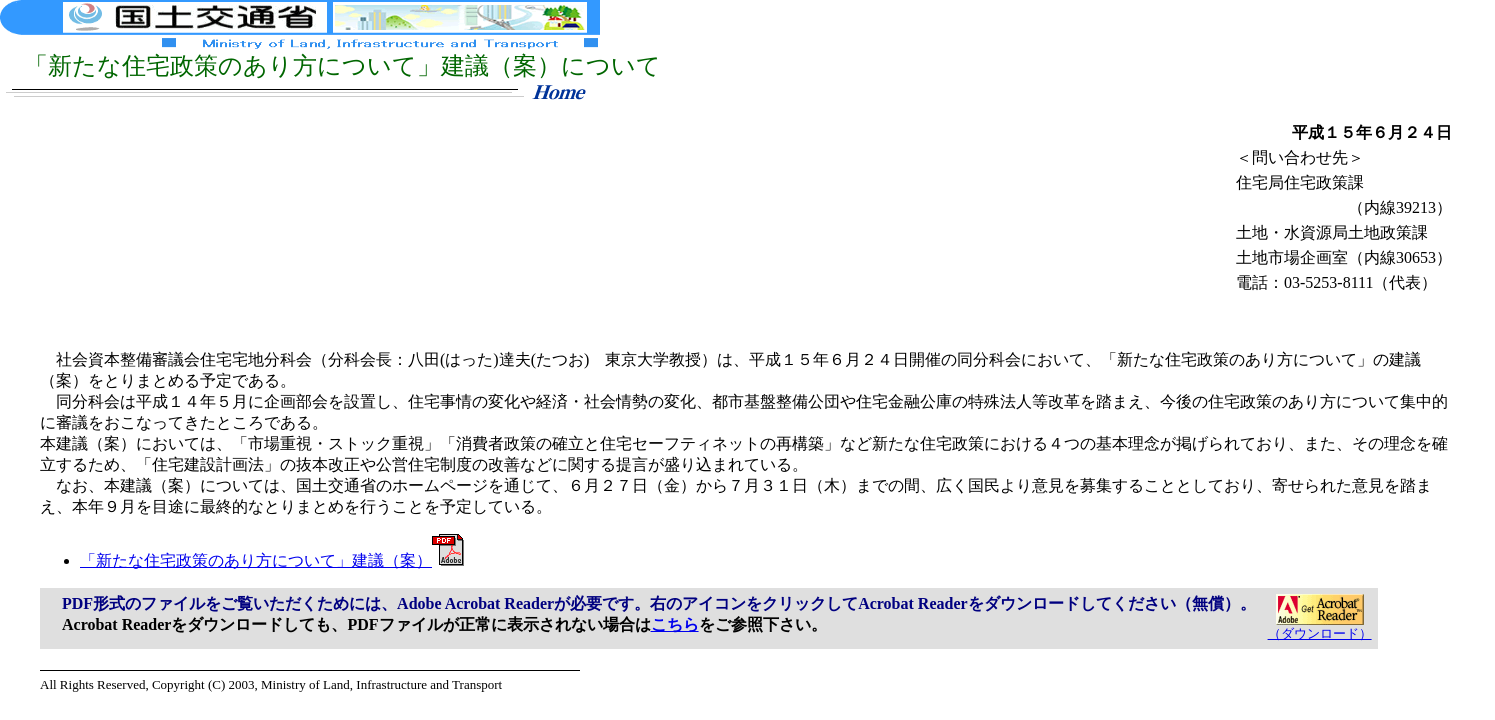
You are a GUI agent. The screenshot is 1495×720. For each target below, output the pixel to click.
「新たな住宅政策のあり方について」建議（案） (272, 560)
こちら (675, 624)
